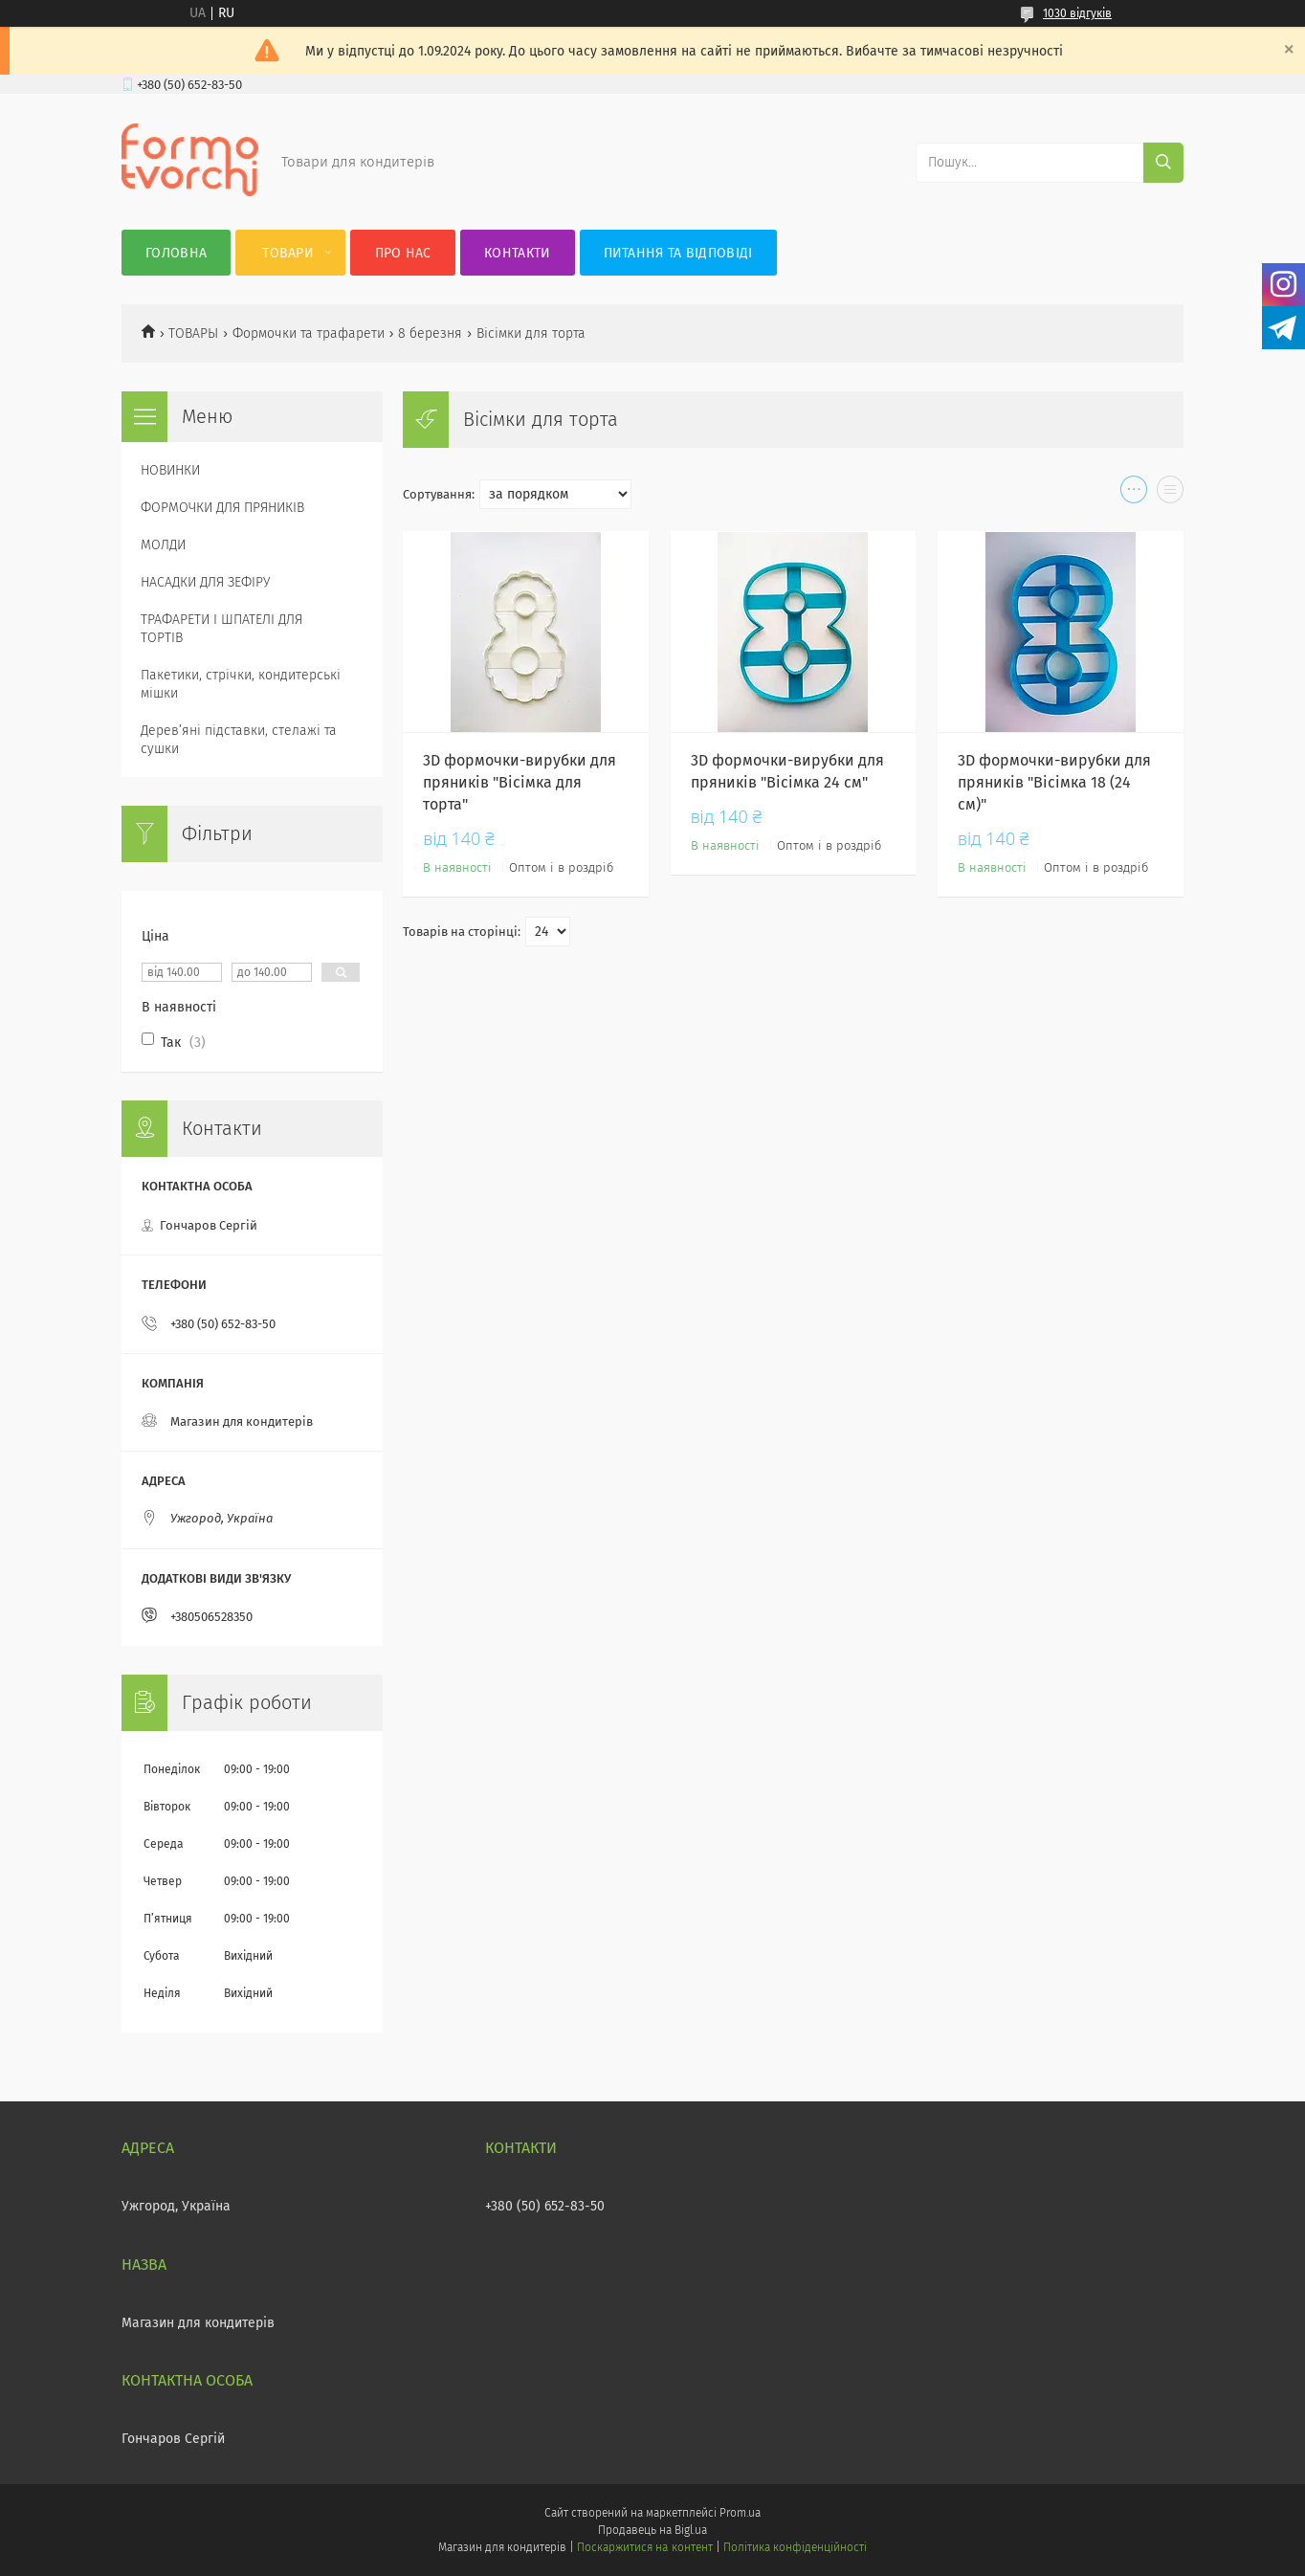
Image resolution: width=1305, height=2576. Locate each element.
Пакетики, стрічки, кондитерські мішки (241, 684)
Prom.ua (740, 2513)
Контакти (517, 253)
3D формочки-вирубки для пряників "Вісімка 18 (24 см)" (1054, 782)
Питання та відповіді (678, 253)
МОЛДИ (163, 545)
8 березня (430, 333)
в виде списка (1170, 494)
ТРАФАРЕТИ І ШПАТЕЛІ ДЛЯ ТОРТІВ (221, 628)
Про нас (403, 253)
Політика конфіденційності (795, 2547)
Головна (176, 253)
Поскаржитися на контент (644, 2547)
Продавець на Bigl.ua (652, 2530)
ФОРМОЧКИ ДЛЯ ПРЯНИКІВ (222, 508)
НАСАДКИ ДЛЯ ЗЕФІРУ (205, 582)
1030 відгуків (1077, 13)
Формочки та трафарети (308, 333)
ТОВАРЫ (193, 333)
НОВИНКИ (170, 470)
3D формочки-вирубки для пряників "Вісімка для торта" (519, 782)
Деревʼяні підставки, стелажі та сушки (239, 739)
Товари (288, 253)
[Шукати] (1163, 163)
